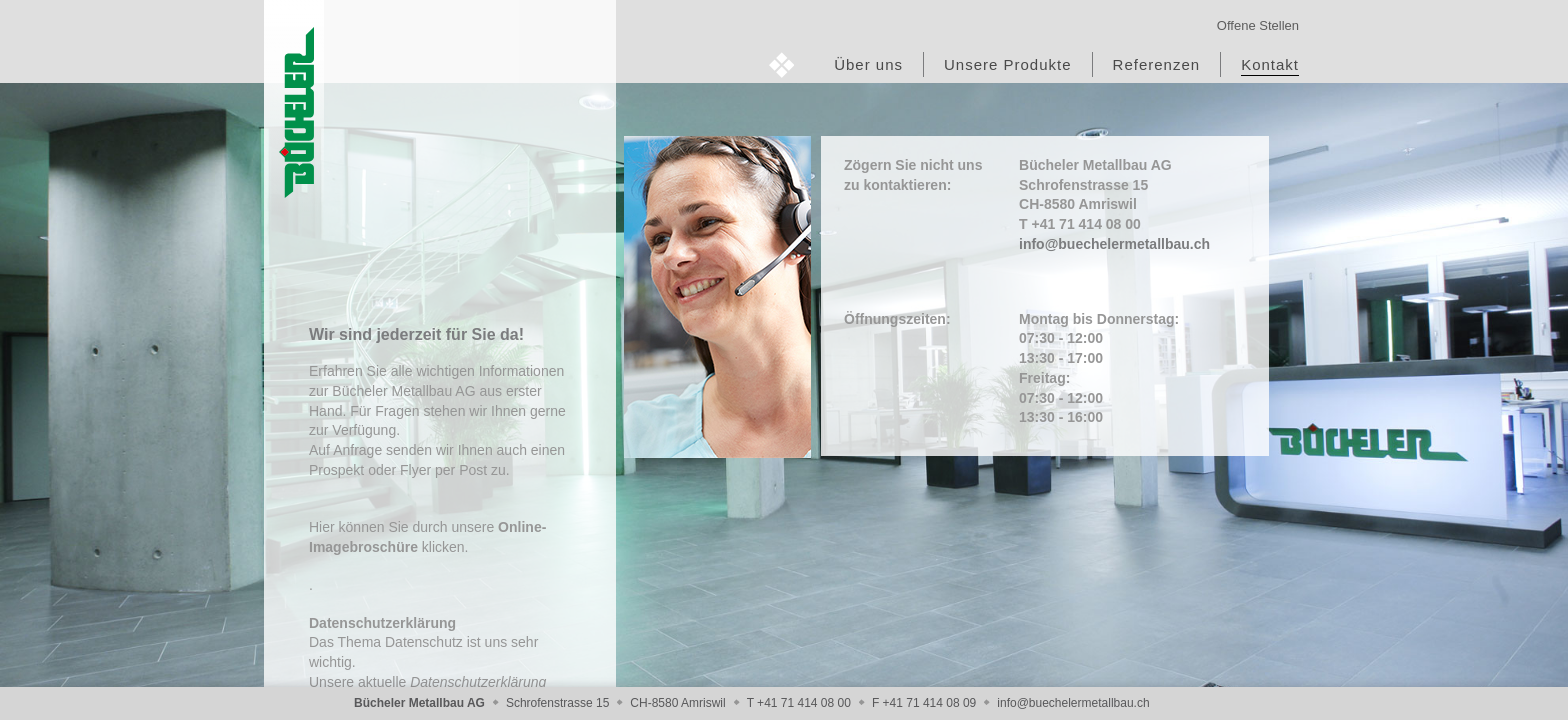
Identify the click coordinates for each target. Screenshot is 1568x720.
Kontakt (1270, 64)
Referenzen (1157, 64)
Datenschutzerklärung (478, 682)
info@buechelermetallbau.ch (1114, 244)
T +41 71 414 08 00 (799, 703)
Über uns (868, 64)
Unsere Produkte (1008, 64)
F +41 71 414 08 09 (924, 703)
